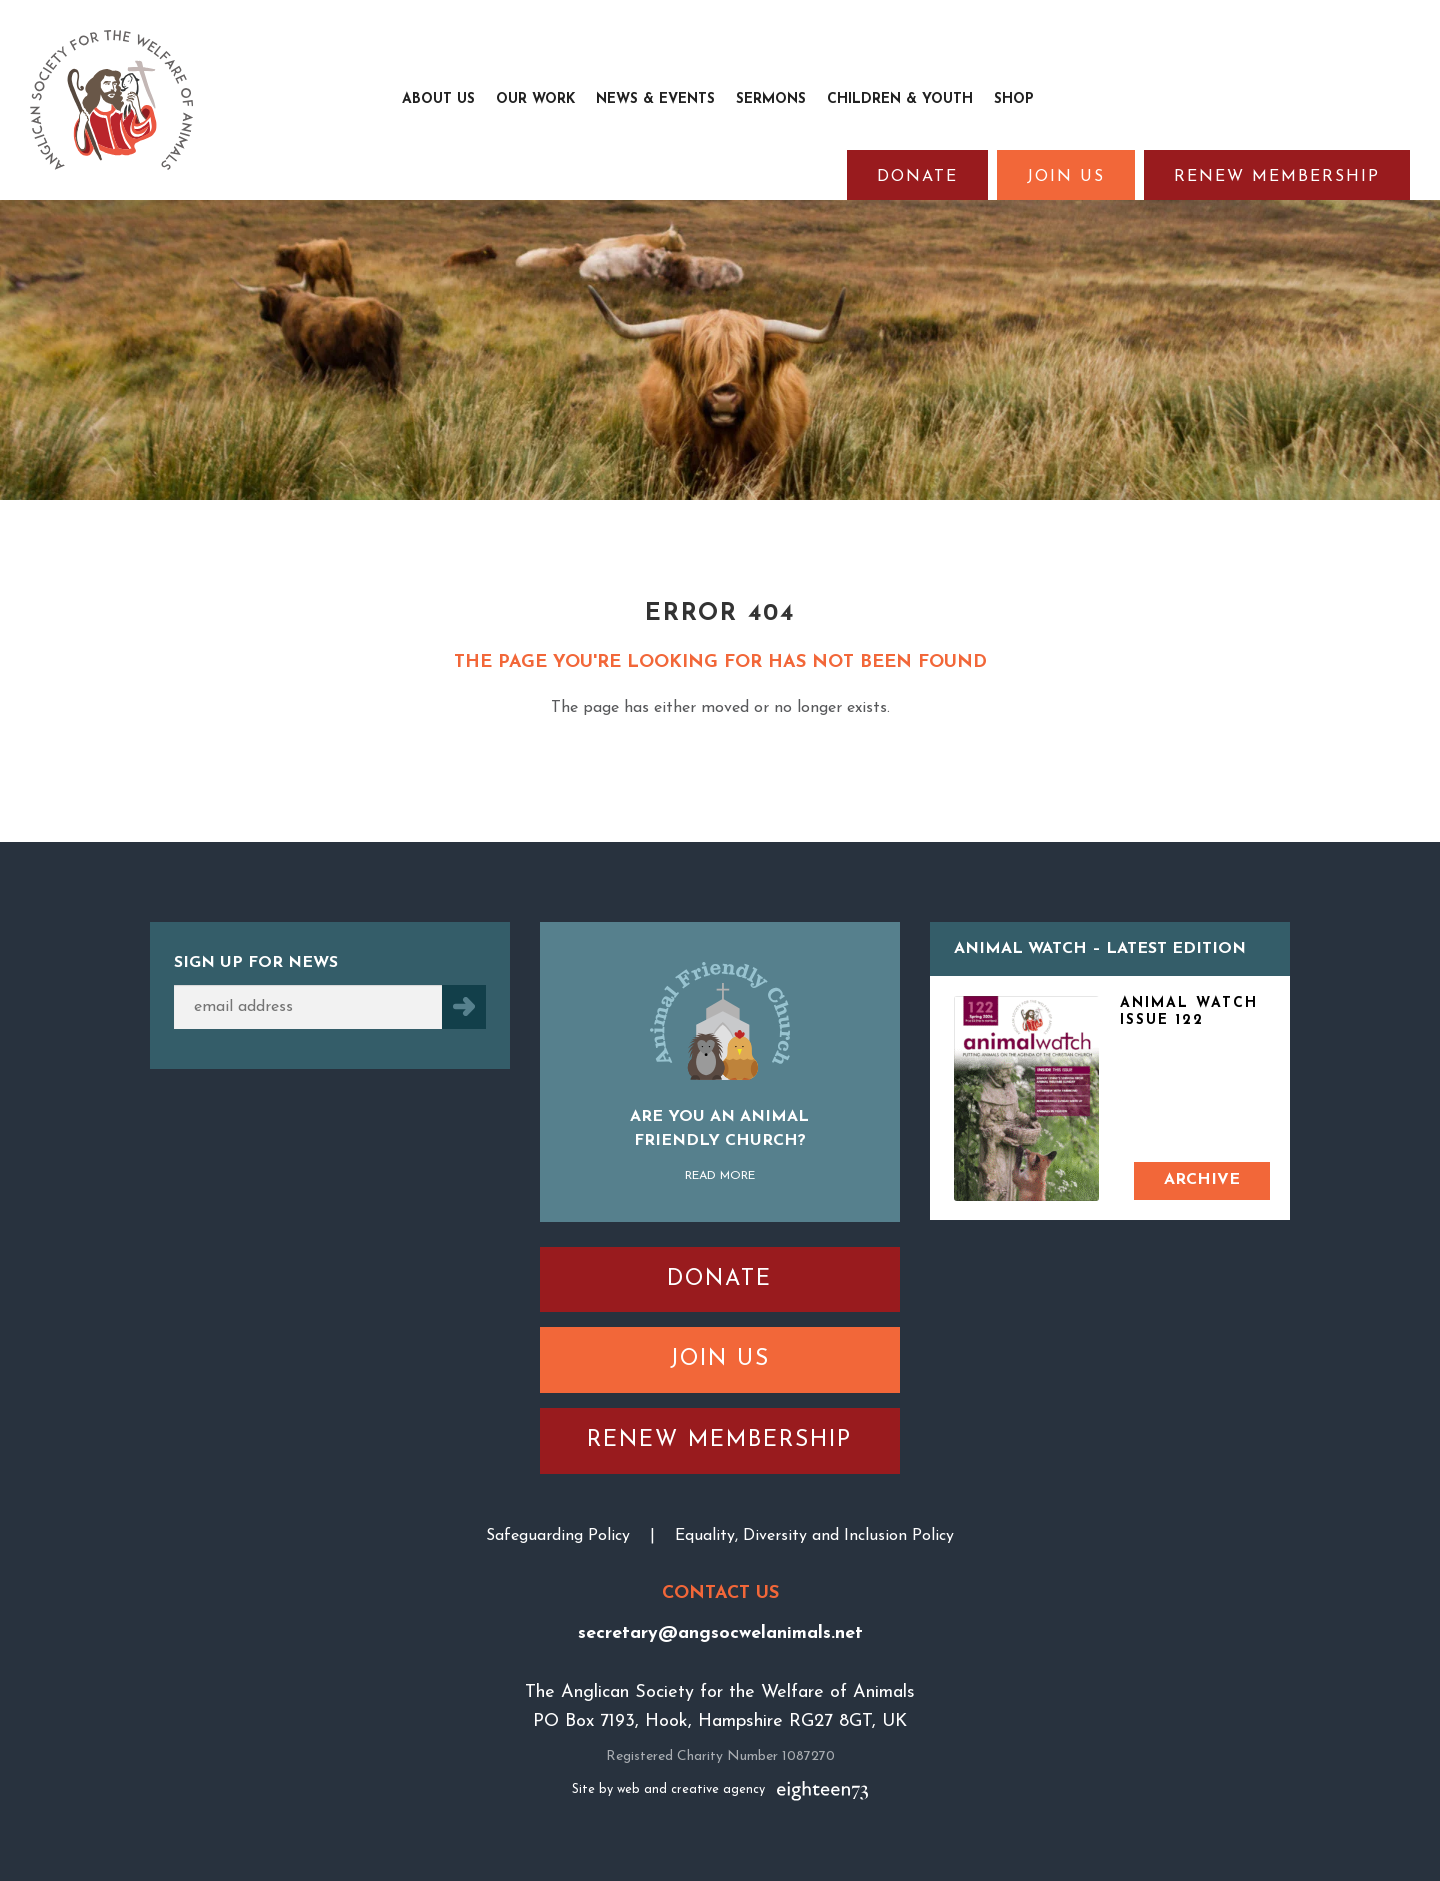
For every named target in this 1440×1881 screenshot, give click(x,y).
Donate (917, 177)
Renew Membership (1277, 177)
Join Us (1066, 177)
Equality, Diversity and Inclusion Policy (814, 1536)
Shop (1014, 99)
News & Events (655, 99)
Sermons (771, 99)
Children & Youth (900, 99)
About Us (438, 99)
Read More (720, 1176)
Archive (1202, 1180)
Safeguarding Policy (558, 1536)
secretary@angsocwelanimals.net (720, 1633)
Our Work (535, 99)
